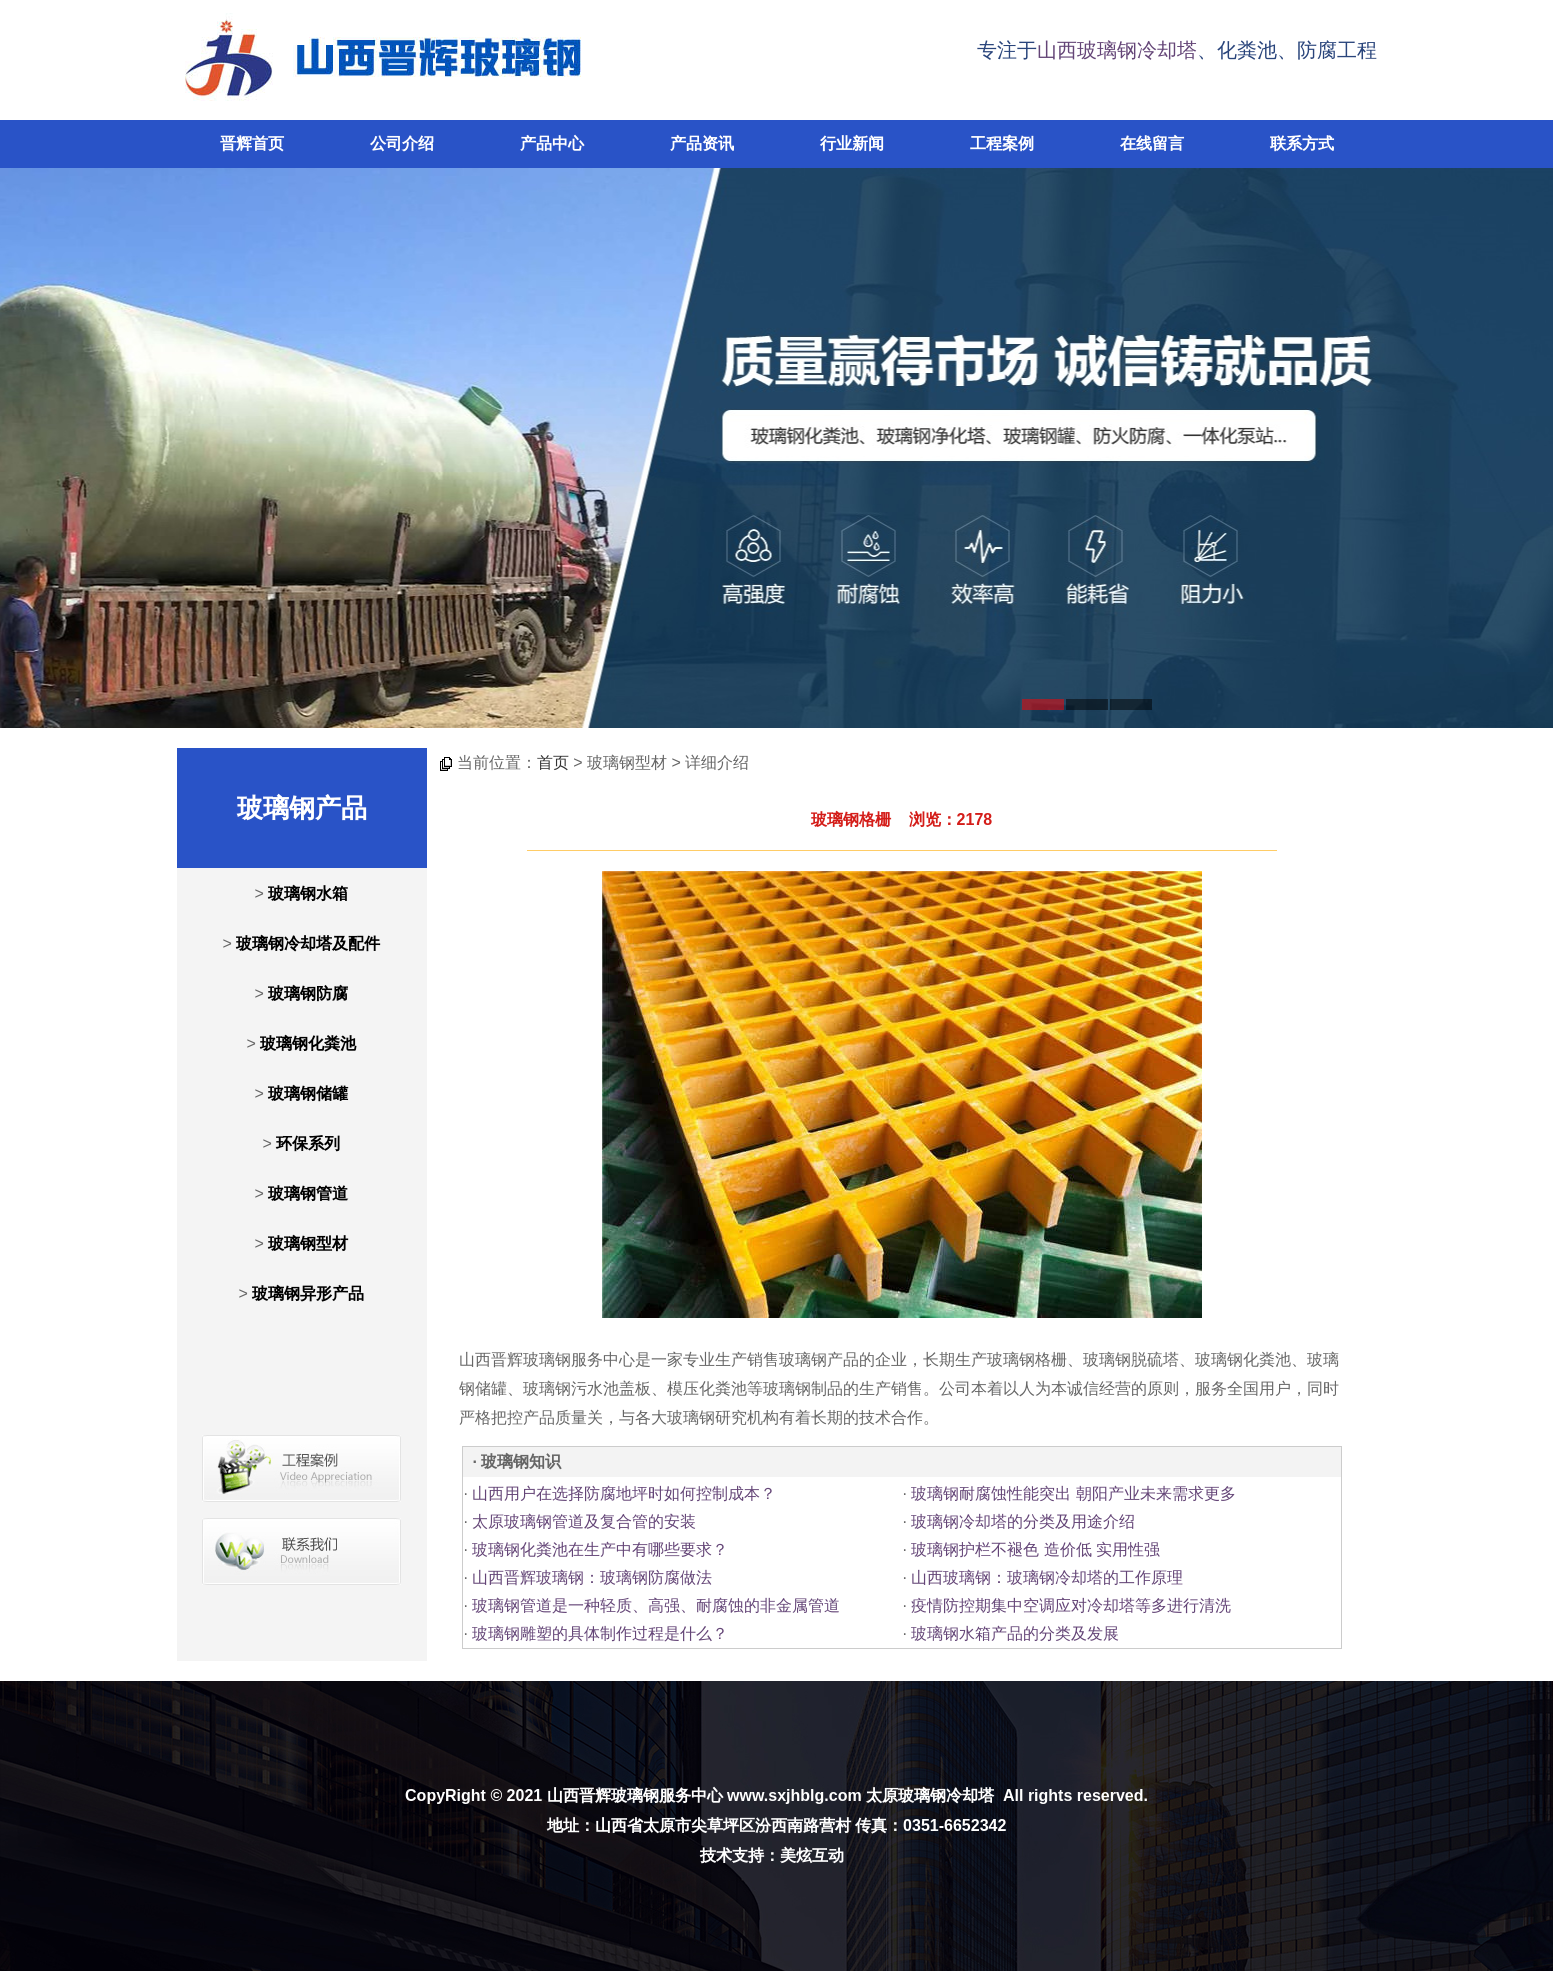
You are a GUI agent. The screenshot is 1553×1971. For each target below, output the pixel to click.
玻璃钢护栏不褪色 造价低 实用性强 (1035, 1549)
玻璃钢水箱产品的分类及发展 (1015, 1633)
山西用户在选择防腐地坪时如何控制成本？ (624, 1493)
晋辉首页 (252, 143)
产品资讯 (702, 143)
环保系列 (308, 1143)
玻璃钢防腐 (308, 993)
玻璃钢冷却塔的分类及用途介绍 (1023, 1521)
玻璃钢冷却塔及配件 (308, 943)
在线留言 (1152, 143)
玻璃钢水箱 (308, 893)
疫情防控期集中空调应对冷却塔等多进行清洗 (1071, 1605)
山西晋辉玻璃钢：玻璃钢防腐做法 (592, 1577)
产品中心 (552, 143)
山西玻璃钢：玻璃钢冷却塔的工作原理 (1047, 1577)
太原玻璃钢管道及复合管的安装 (584, 1521)
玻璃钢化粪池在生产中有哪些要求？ (600, 1549)
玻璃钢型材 (308, 1243)
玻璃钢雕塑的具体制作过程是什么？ (600, 1633)
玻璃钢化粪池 (308, 1043)
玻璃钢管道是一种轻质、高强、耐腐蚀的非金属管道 (656, 1605)
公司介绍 (402, 143)
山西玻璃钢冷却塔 (1117, 50)
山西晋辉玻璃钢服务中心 (635, 1795)
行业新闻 (852, 143)
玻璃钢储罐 (308, 1093)
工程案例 (1002, 143)
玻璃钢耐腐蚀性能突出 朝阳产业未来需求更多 (1073, 1493)
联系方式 (1302, 143)
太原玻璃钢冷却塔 (930, 1795)
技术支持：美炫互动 (772, 1855)
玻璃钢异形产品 (308, 1293)
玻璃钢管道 (308, 1193)
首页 (553, 762)
